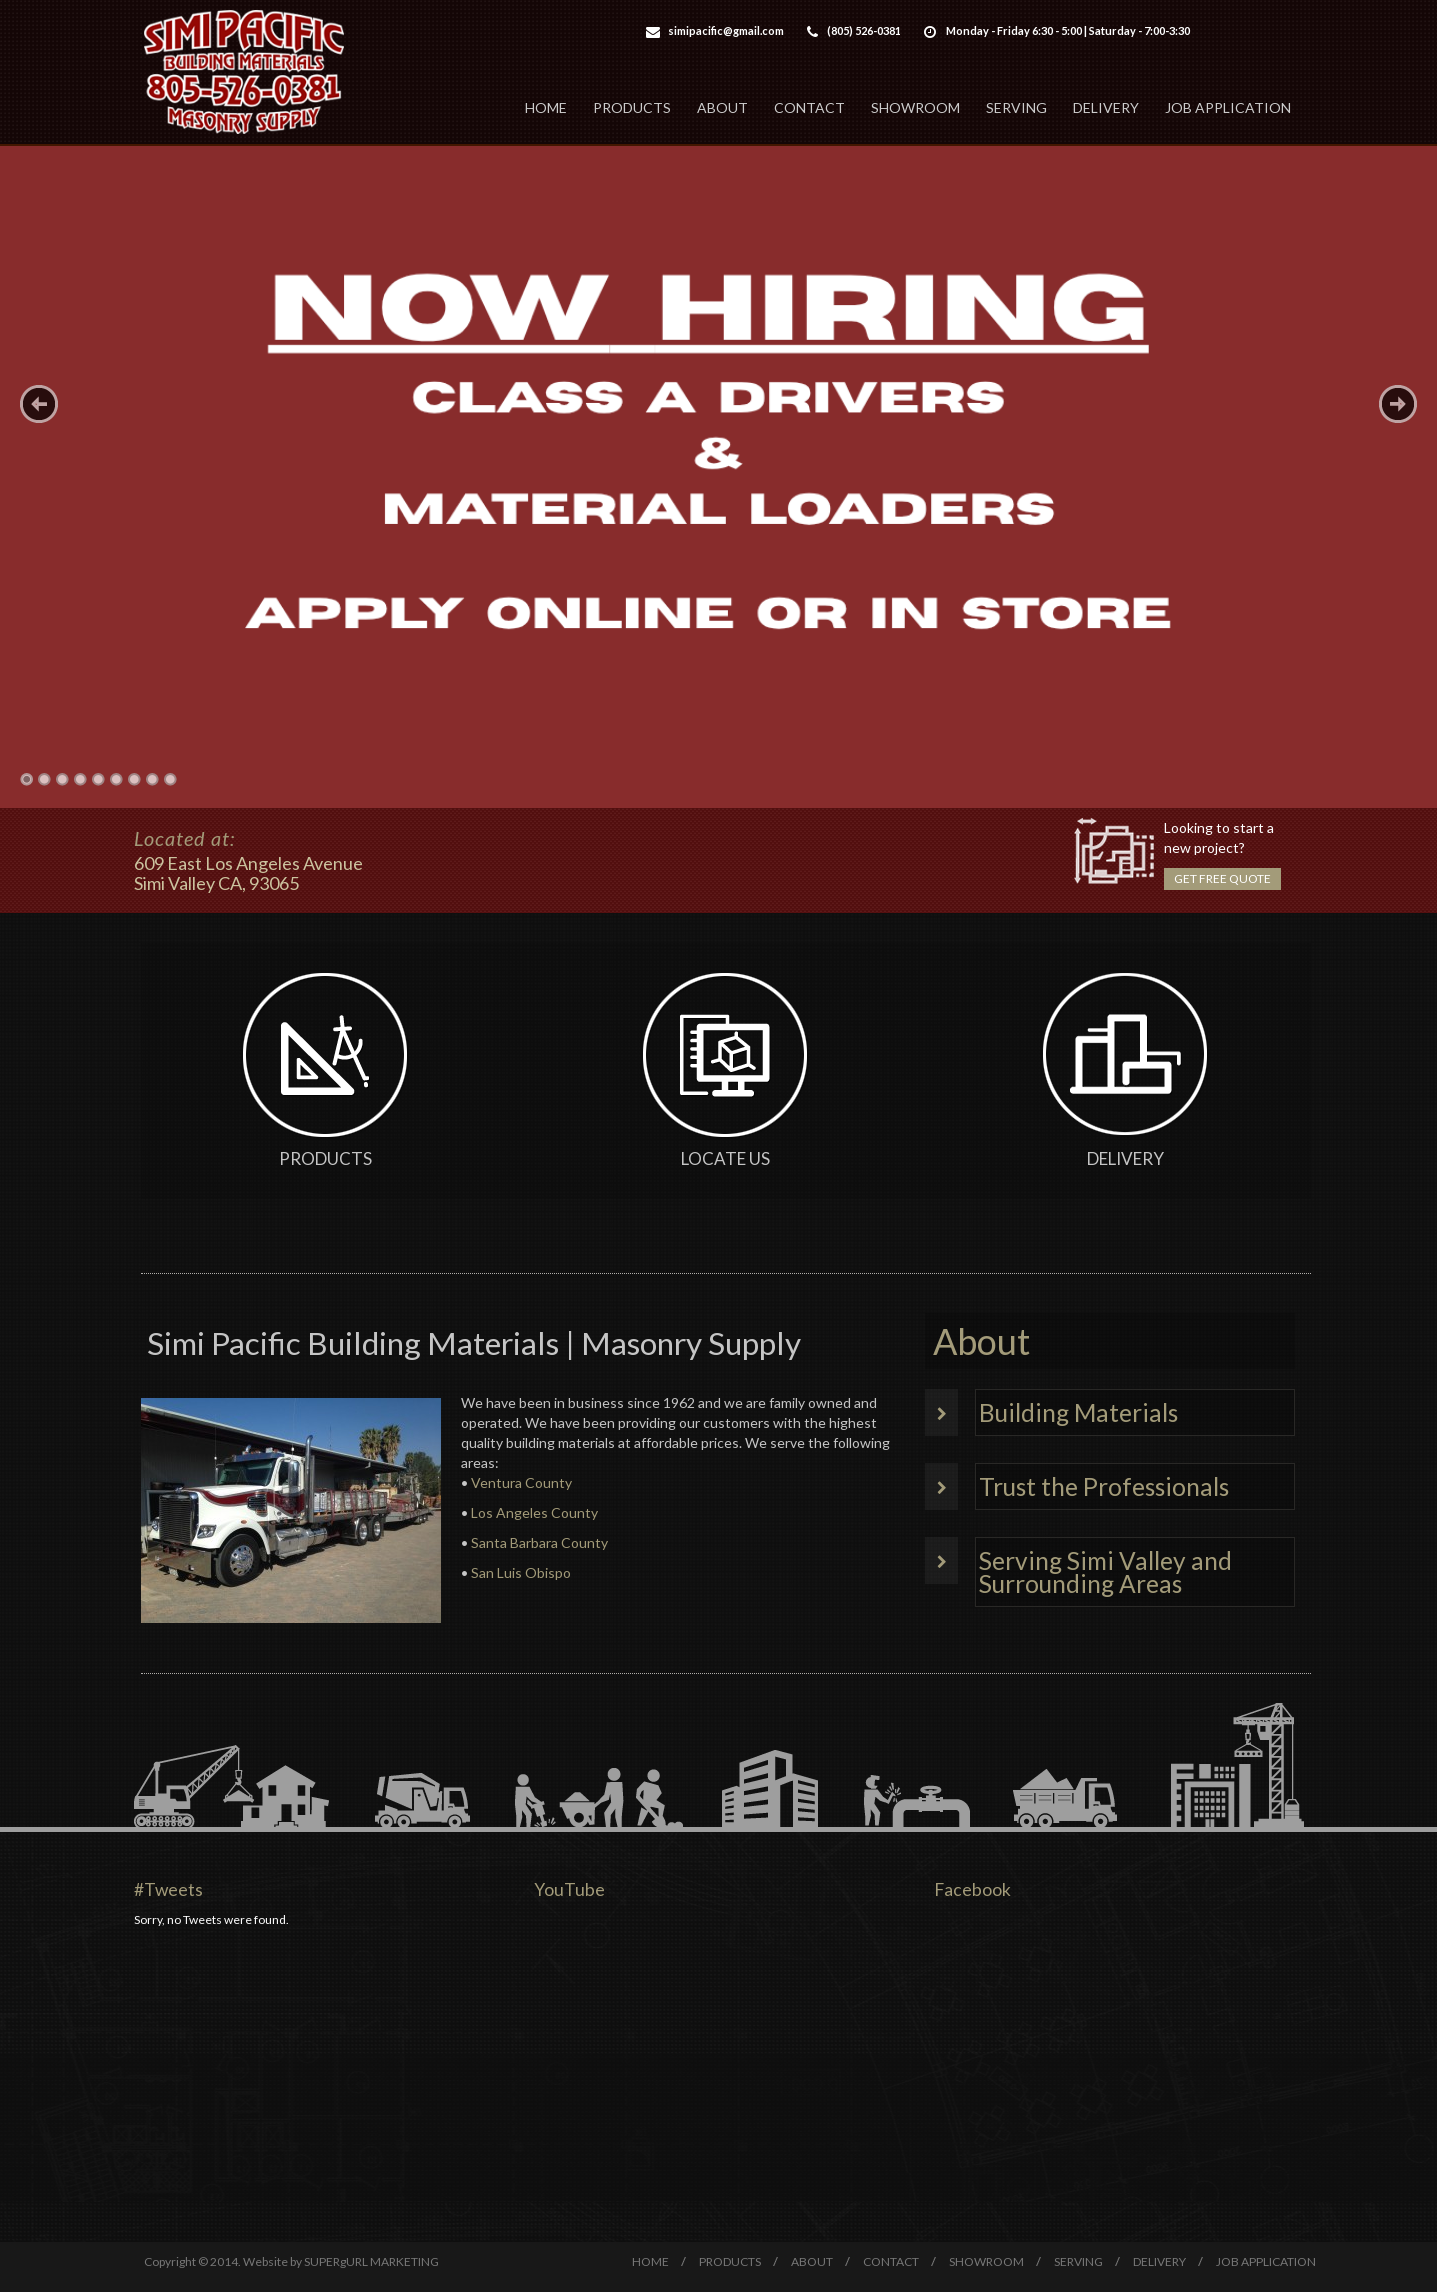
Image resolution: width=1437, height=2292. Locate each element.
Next (1398, 404)
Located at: (184, 838)
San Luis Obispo (521, 1572)
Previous (39, 404)
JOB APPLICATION (1228, 107)
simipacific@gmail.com (726, 30)
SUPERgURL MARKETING (371, 2261)
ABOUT (722, 107)
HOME (546, 107)
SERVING (1016, 107)
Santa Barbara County (539, 1542)
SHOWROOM (915, 107)
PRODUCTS (632, 107)
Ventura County (521, 1482)
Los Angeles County (534, 1512)
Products (325, 1158)
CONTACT (809, 107)
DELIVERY (1106, 107)
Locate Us (725, 1158)
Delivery (1125, 1158)
